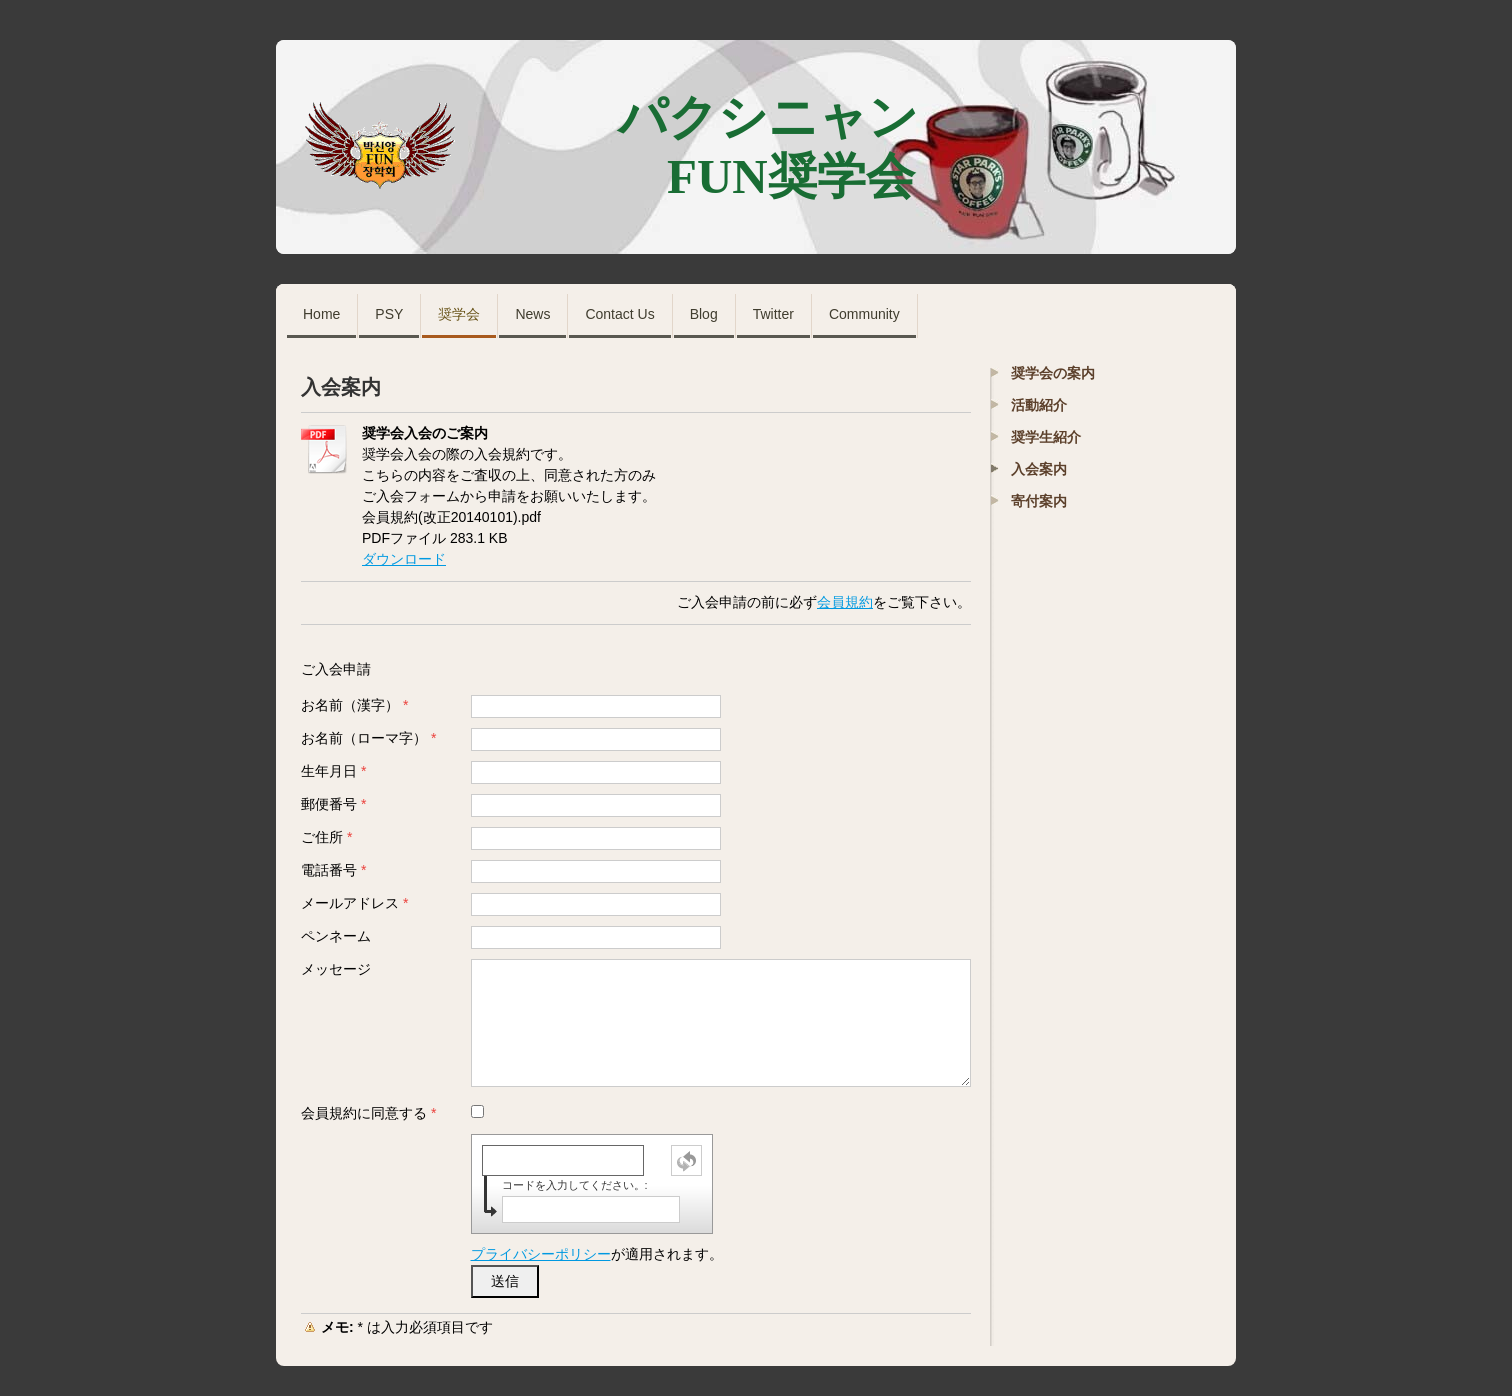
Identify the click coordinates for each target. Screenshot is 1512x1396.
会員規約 (845, 602)
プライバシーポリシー (541, 1254)
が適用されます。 (597, 1254)
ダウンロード (404, 559)
